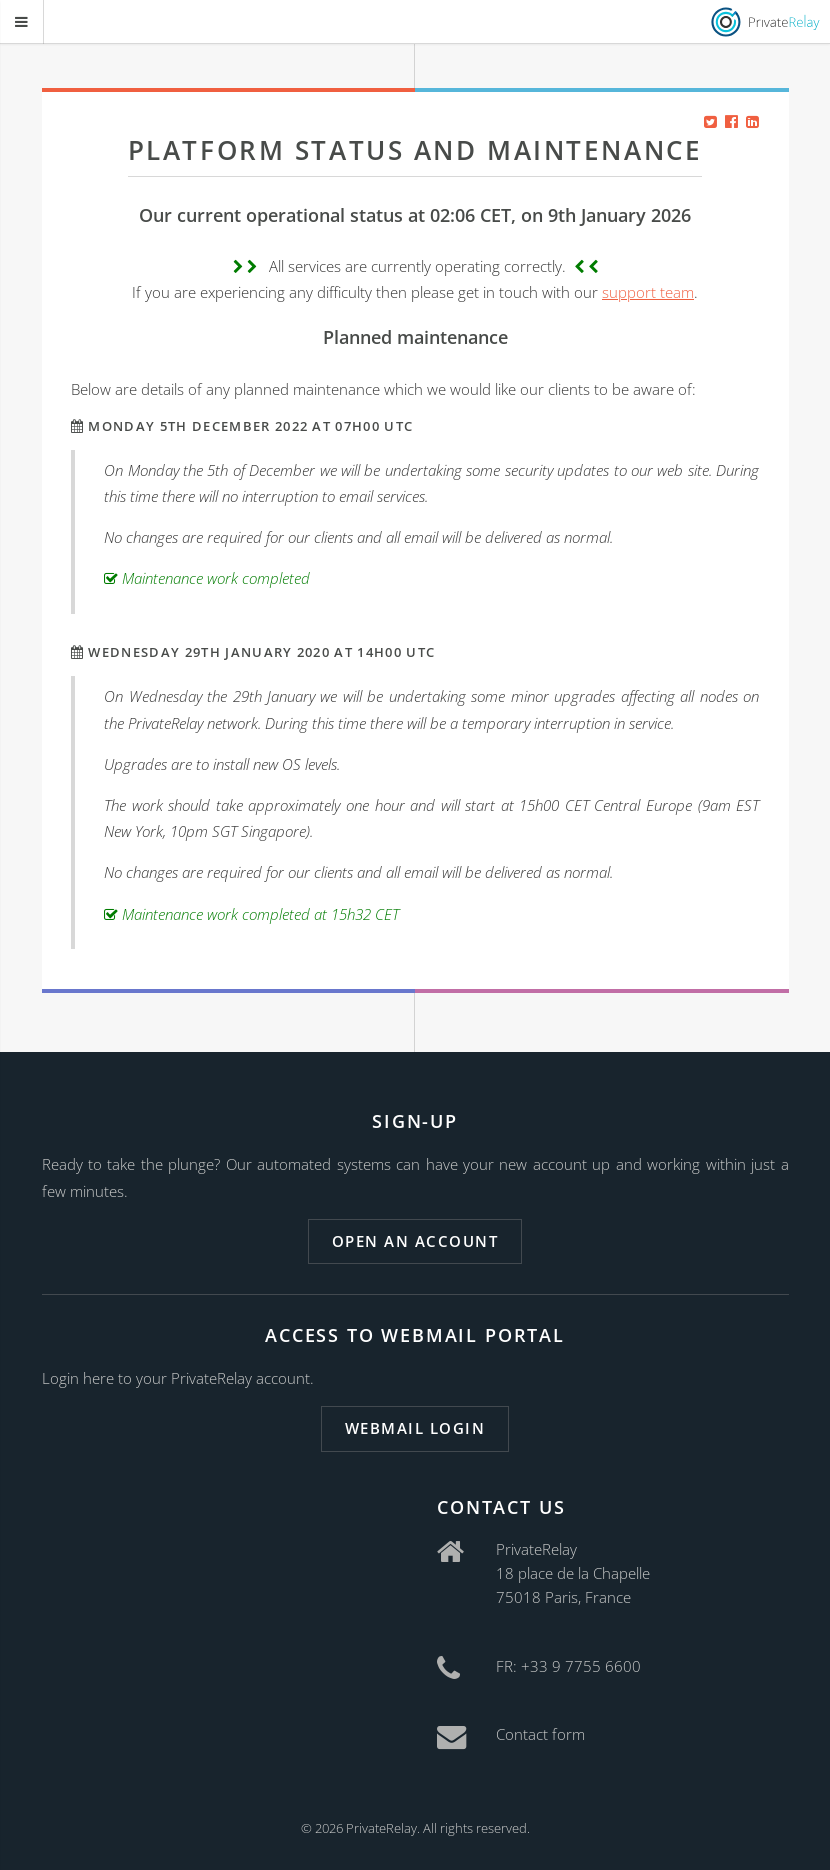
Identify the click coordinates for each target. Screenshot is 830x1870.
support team (648, 292)
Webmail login (415, 1428)
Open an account (415, 1241)
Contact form (540, 1734)
